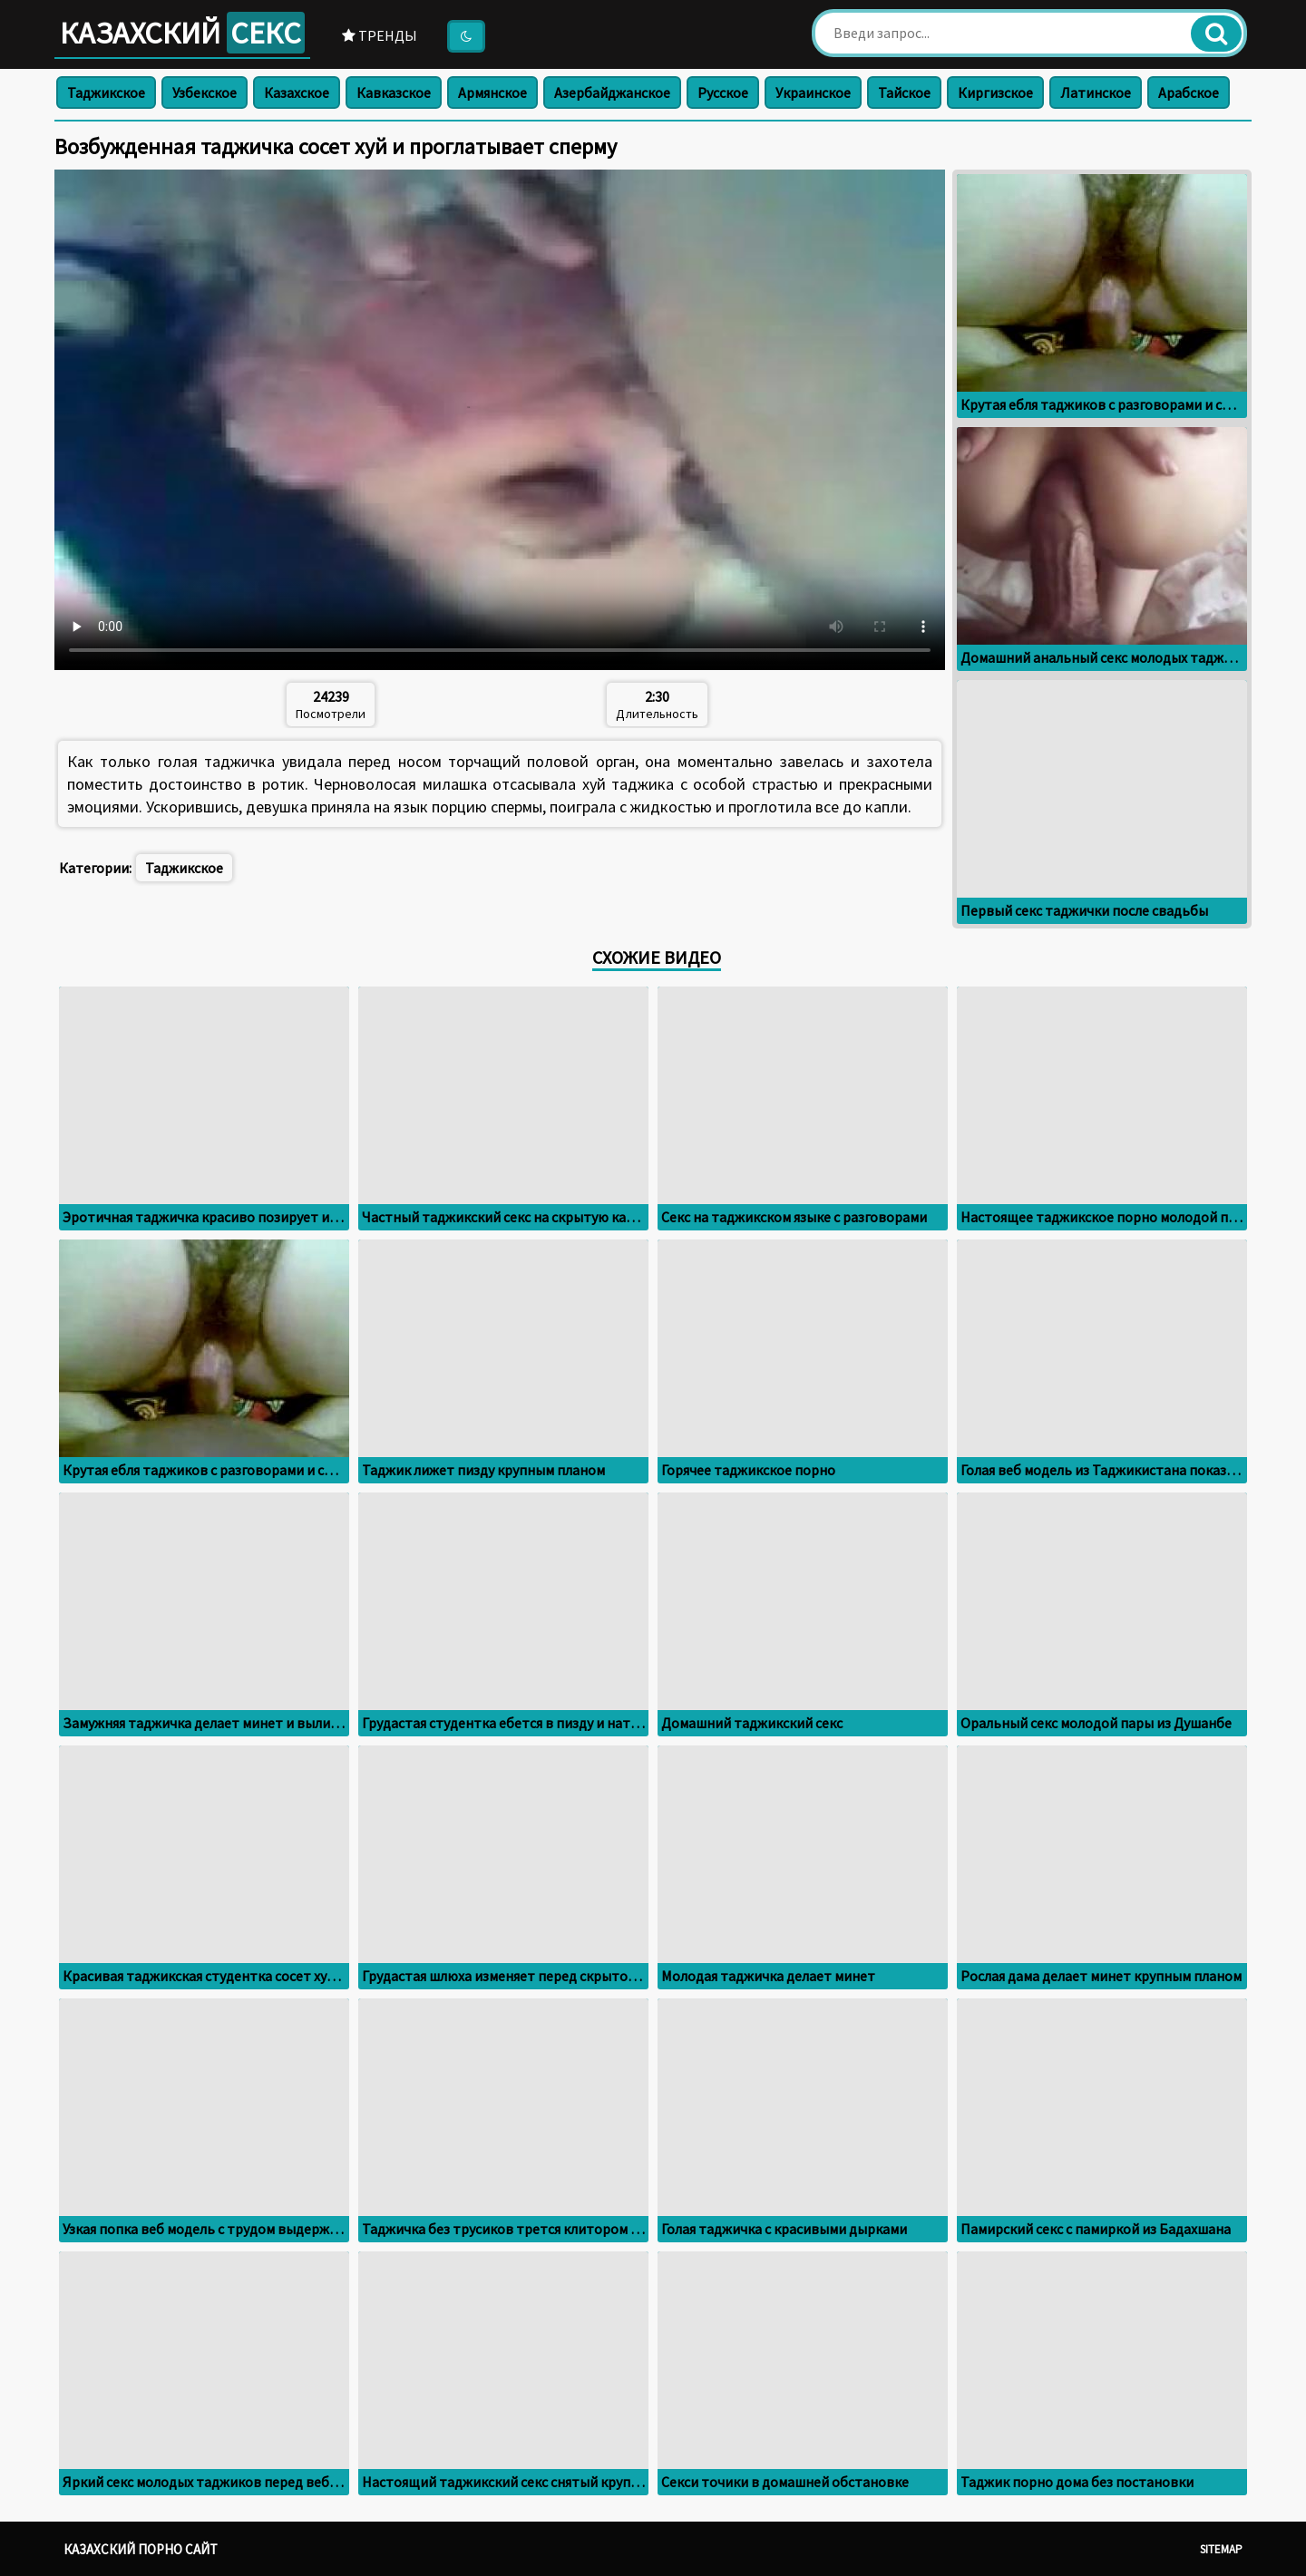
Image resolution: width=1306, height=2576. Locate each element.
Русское (722, 92)
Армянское (492, 92)
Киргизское (995, 92)
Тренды (379, 35)
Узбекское (204, 92)
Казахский (182, 32)
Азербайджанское (612, 92)
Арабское (1188, 92)
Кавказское (393, 92)
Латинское (1095, 92)
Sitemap (1221, 2549)
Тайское (904, 92)
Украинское (813, 92)
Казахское (296, 92)
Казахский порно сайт (140, 2549)
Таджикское (106, 92)
